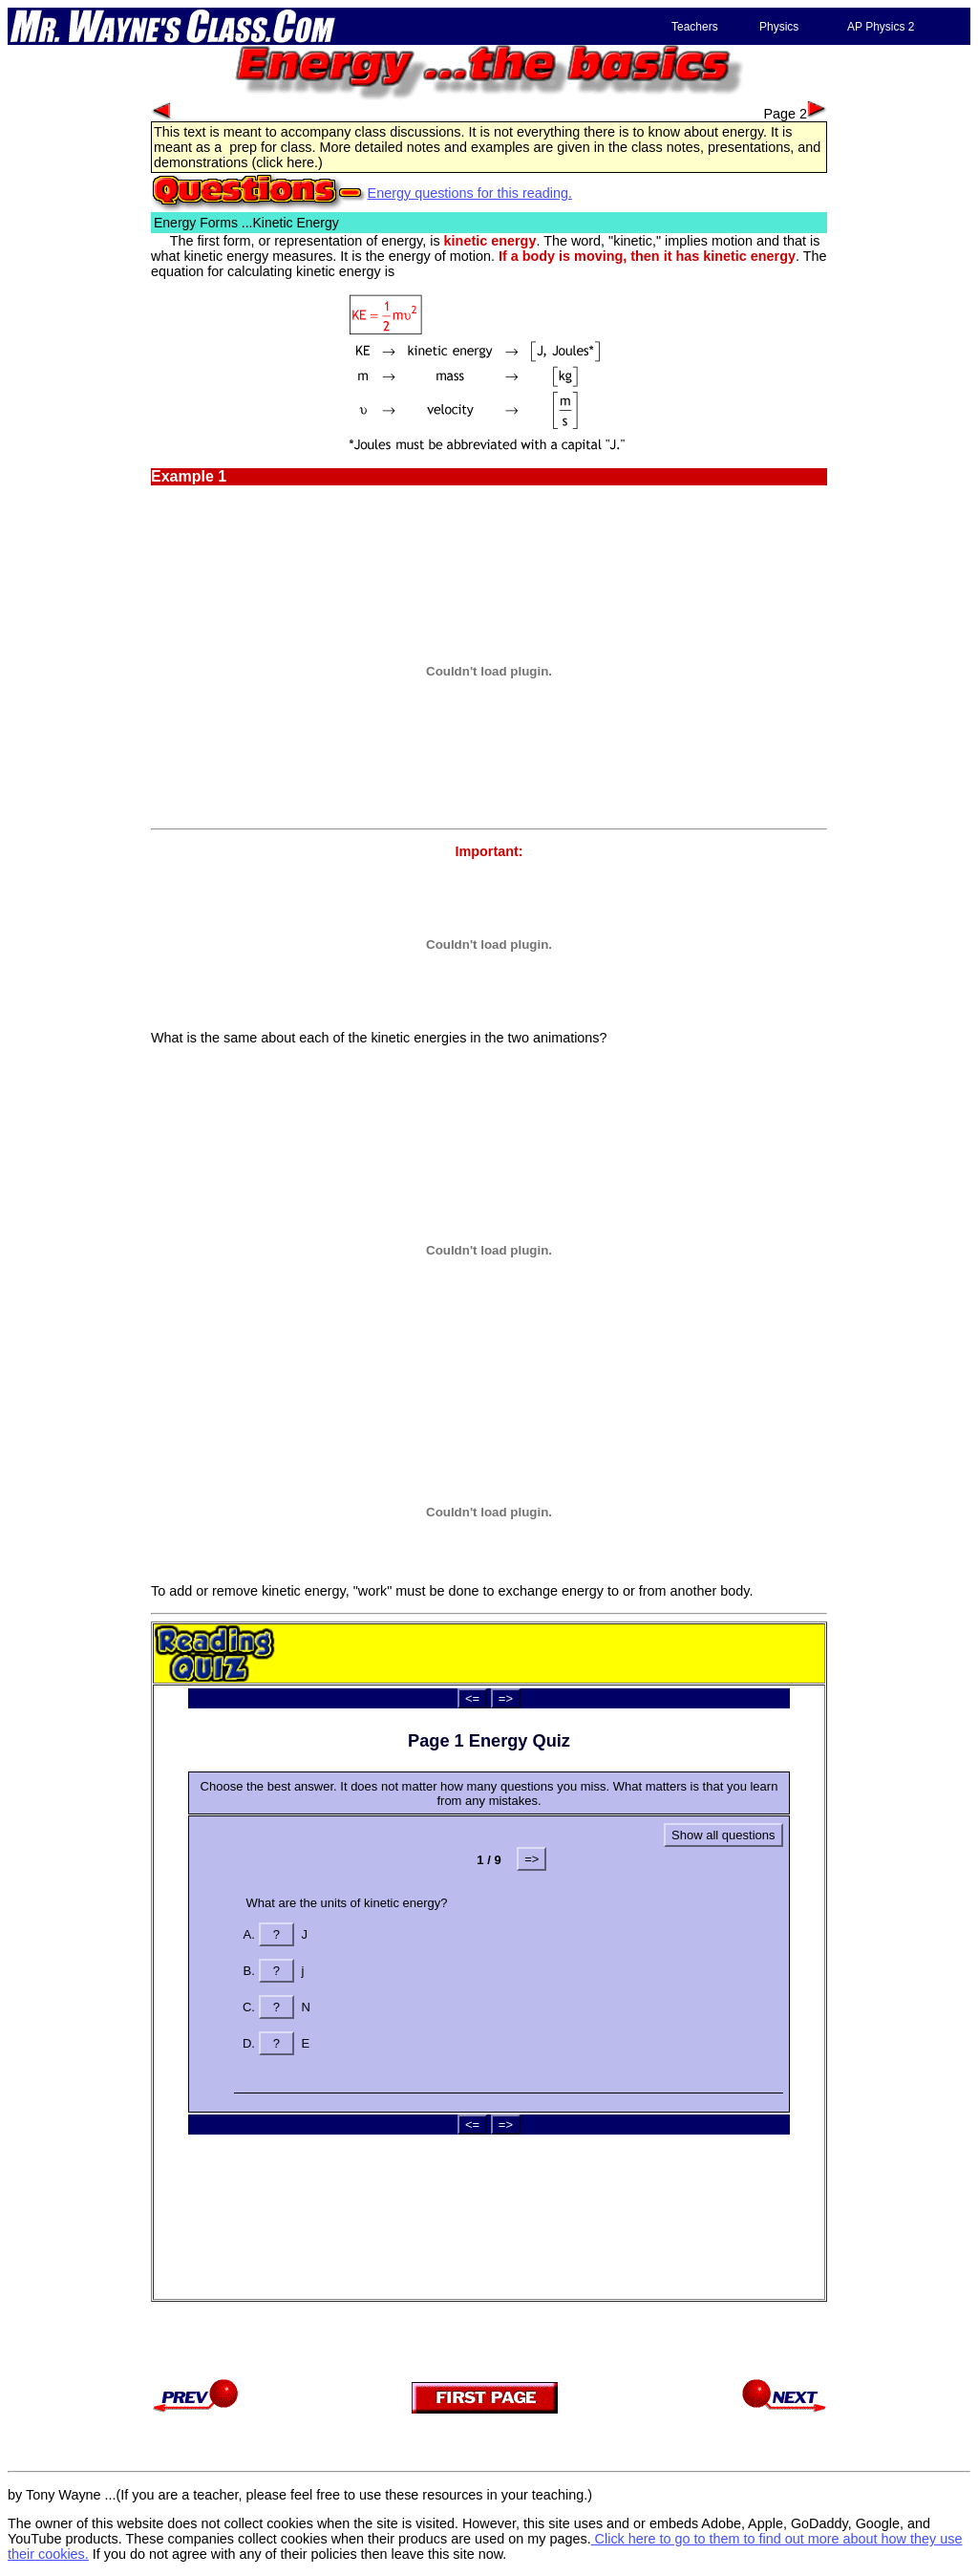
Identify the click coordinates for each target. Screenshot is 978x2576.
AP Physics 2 (880, 26)
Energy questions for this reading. (470, 193)
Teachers (694, 26)
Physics (778, 26)
